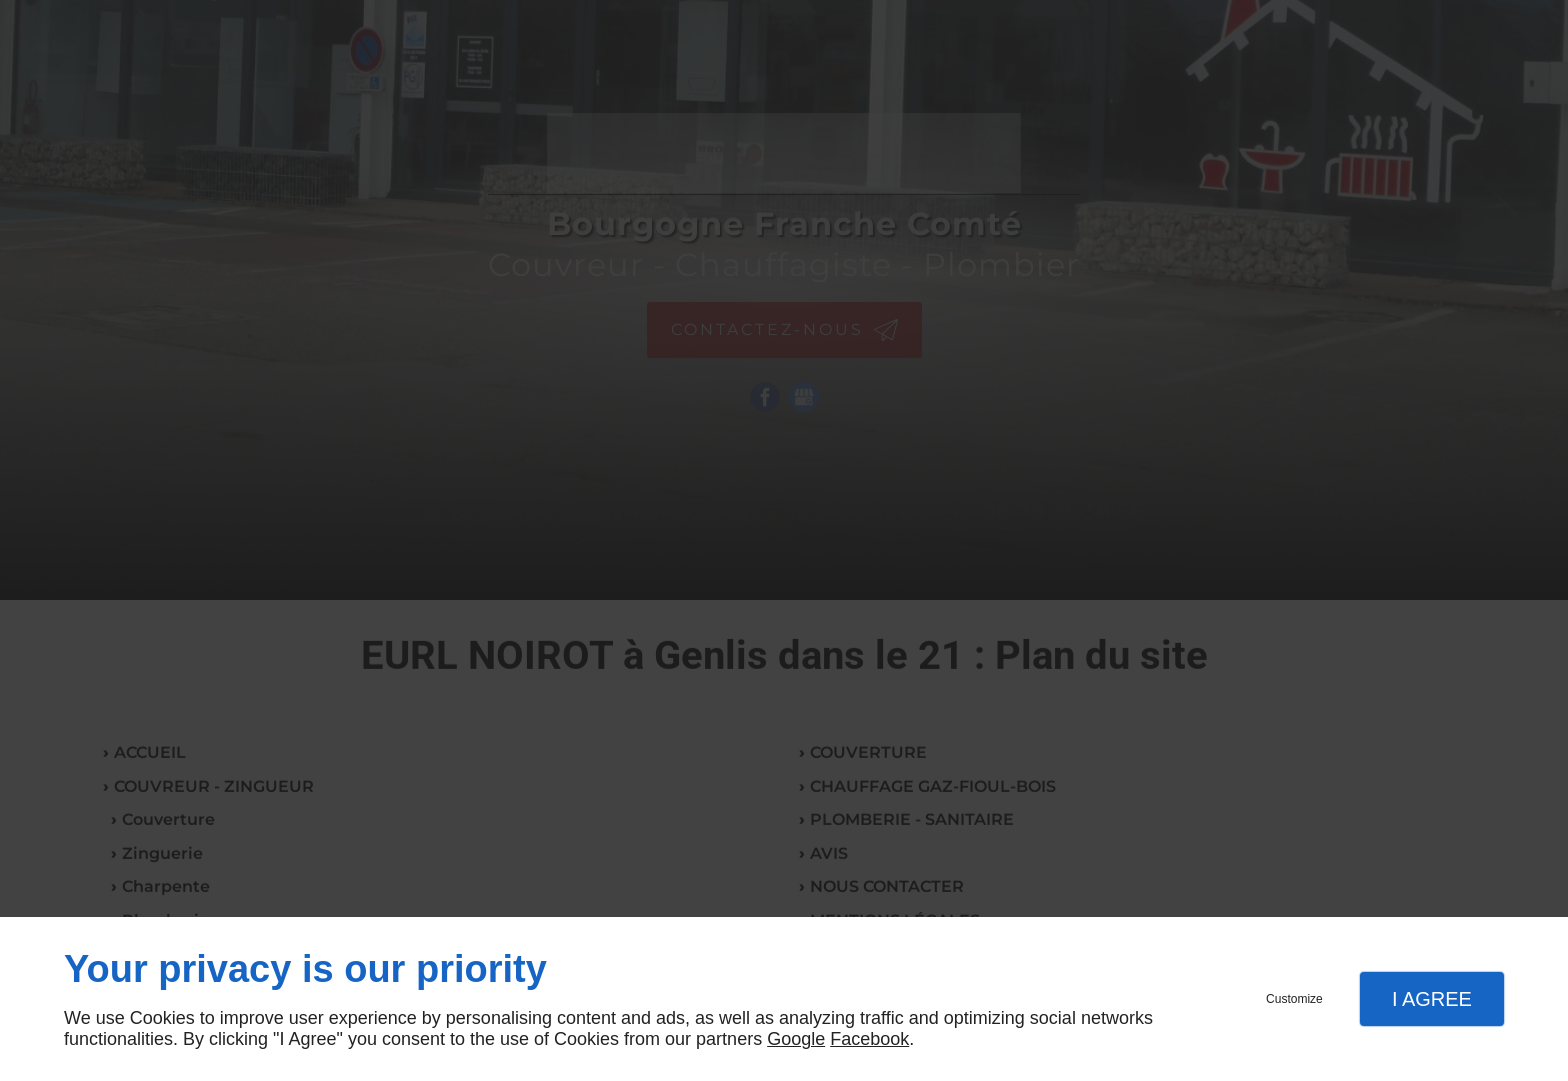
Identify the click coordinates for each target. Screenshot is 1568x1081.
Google (796, 1039)
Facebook (869, 1039)
